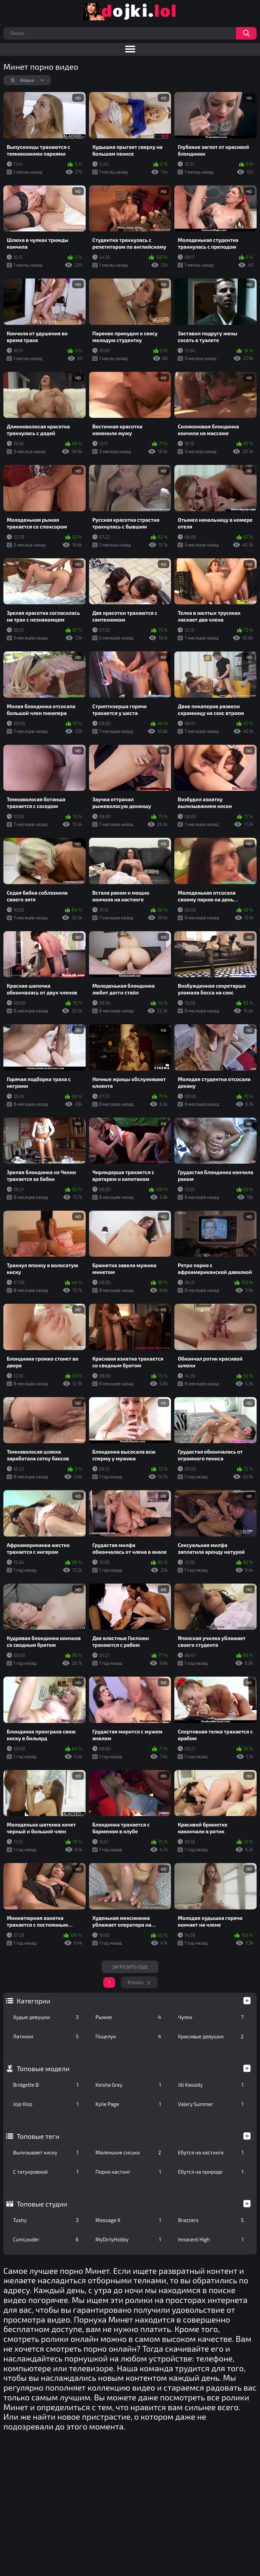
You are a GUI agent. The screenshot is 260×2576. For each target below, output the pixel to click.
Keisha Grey (128, 2085)
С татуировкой (46, 2172)
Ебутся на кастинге (211, 2152)
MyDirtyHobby (128, 2239)
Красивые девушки (211, 2036)
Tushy (46, 2220)
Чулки (211, 2017)
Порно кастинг (128, 2172)
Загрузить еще (130, 1967)
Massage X (128, 2220)
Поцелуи (128, 2036)
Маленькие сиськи (128, 2152)
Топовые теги (38, 2136)
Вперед (136, 1982)
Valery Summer (211, 2104)
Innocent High (211, 2239)
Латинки (46, 2036)
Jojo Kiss (46, 2104)
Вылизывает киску (46, 2152)
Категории (33, 2001)
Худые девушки (46, 2017)
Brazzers (211, 2220)
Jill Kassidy (211, 2085)
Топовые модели (43, 2068)
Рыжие (128, 2017)
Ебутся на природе (211, 2172)
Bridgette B (46, 2085)
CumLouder (46, 2239)
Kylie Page (128, 2104)
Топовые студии (42, 2204)
